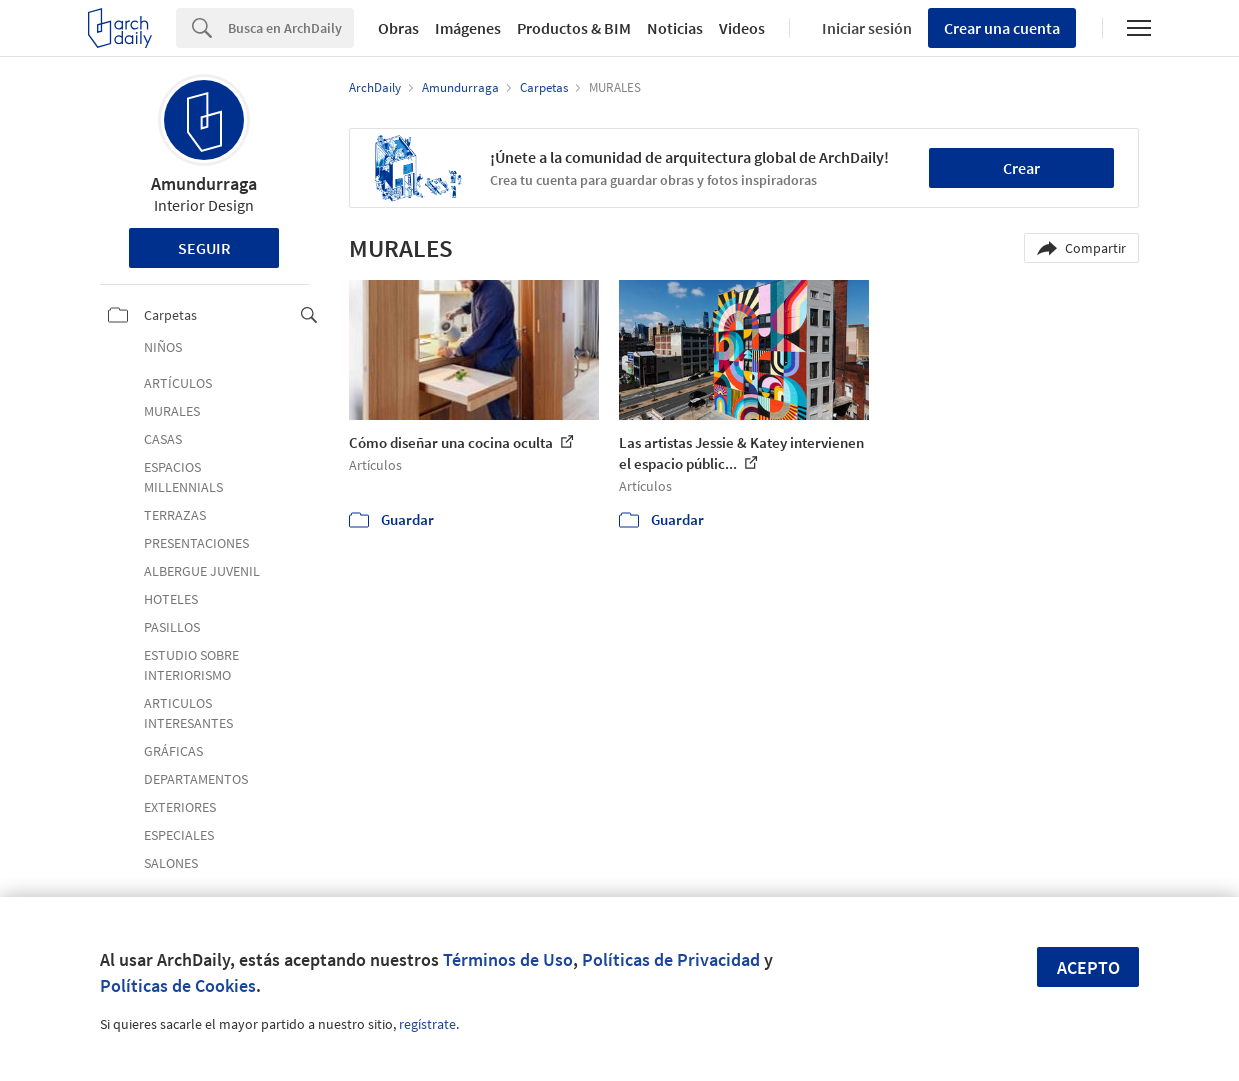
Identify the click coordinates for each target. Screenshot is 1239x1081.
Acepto (1088, 967)
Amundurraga (204, 183)
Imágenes (468, 28)
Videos (742, 28)
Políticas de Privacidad (671, 959)
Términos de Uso (508, 959)
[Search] (291, 28)
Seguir (204, 248)
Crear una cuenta (1002, 28)
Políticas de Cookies (178, 985)
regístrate (427, 1024)
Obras (398, 28)
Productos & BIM (574, 28)
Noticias (675, 28)
